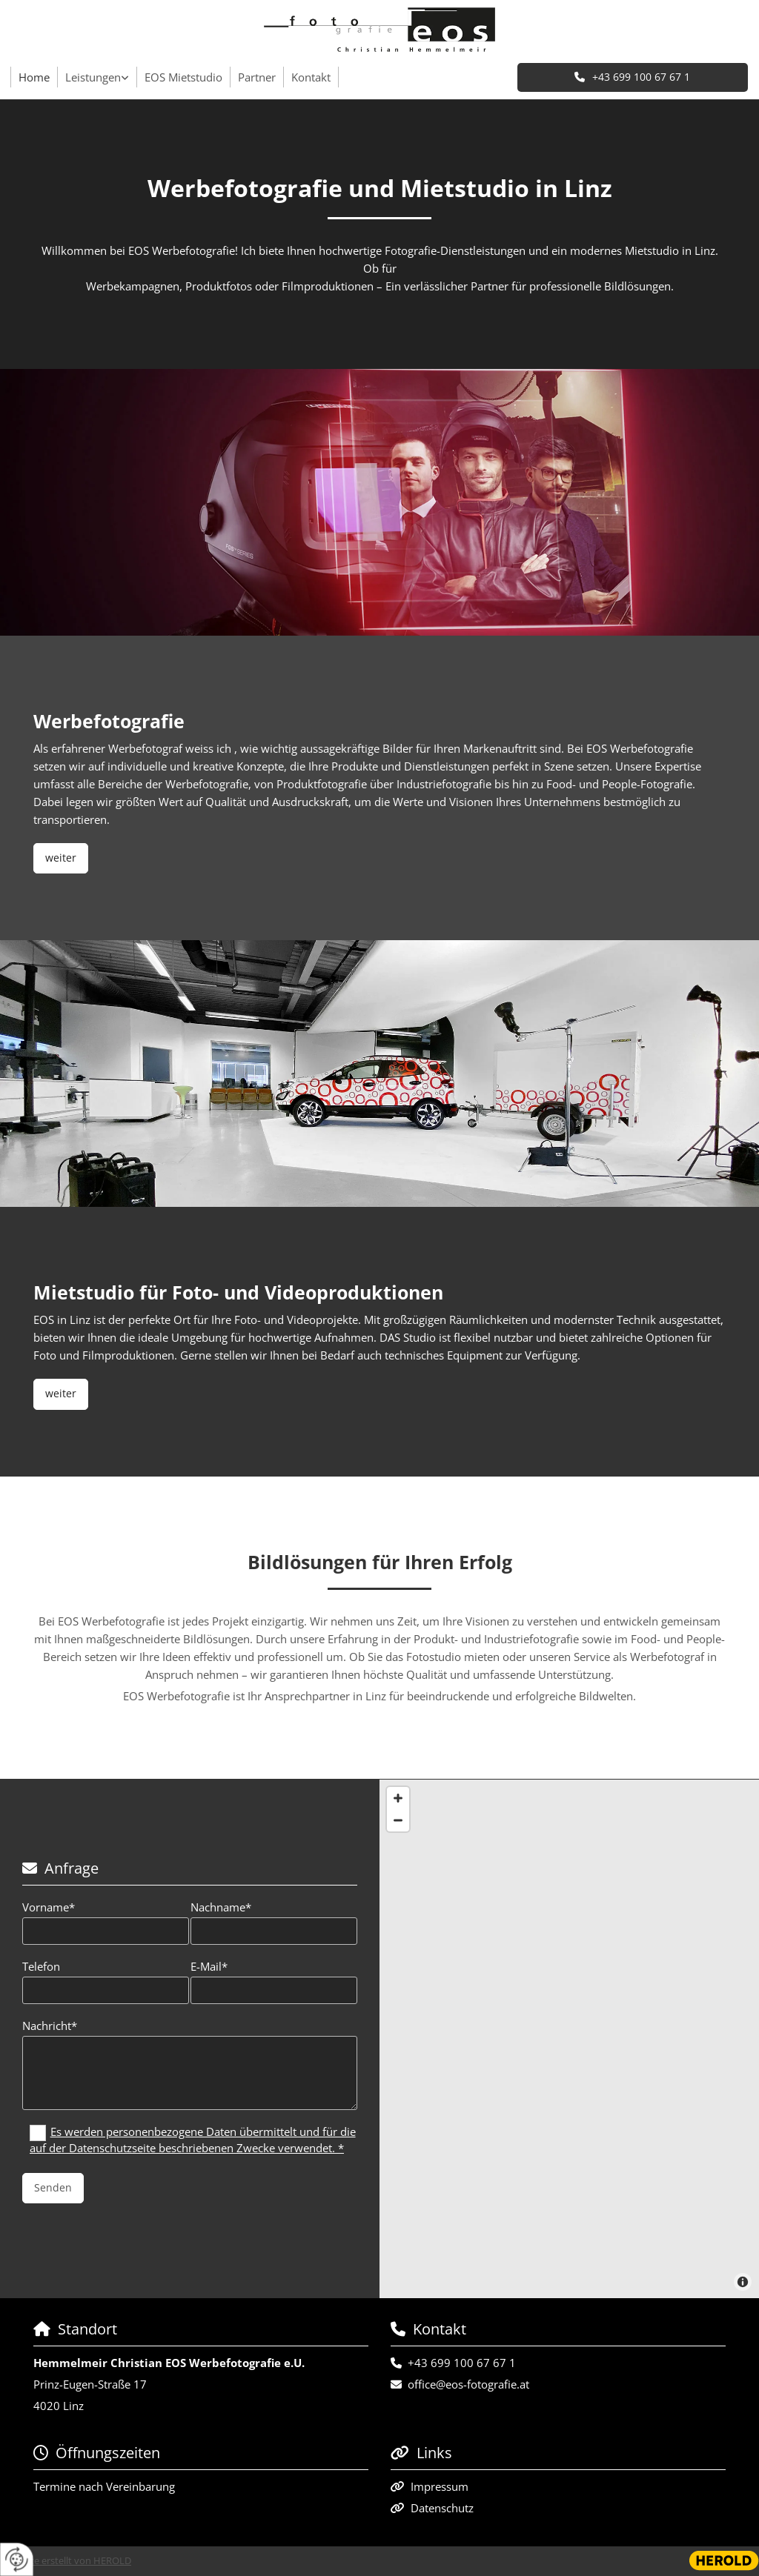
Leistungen (93, 77)
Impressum (439, 2486)
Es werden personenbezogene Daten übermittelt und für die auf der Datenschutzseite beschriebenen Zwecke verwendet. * (193, 2139)
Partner (257, 77)
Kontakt (311, 77)
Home (34, 77)
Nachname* (220, 1907)
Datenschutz (442, 2507)
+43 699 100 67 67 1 (462, 2362)
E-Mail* (209, 1966)
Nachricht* (49, 2025)
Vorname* (48, 1907)
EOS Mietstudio (183, 77)
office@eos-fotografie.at (468, 2384)
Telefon (41, 1966)
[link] (97, 77)
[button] (632, 77)
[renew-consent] (16, 2559)
